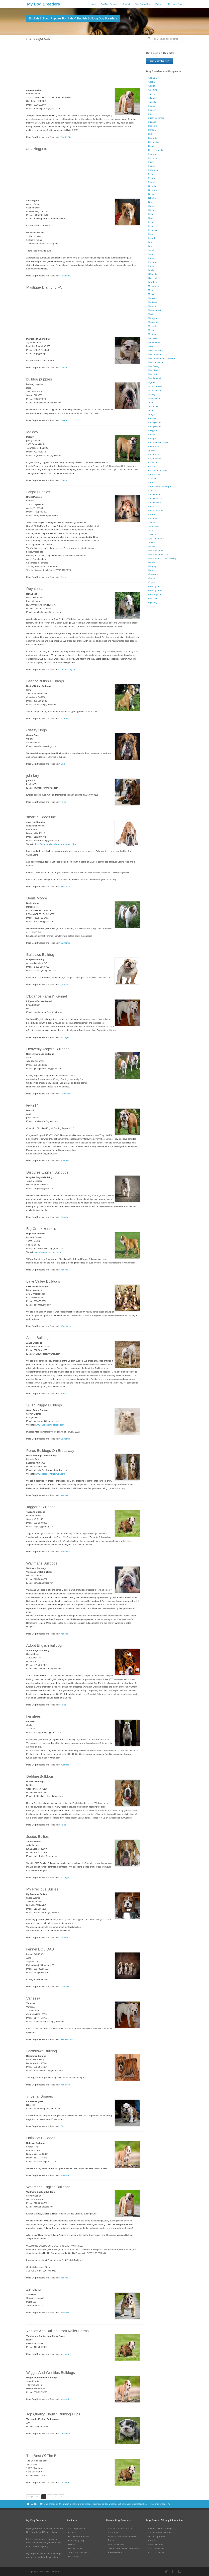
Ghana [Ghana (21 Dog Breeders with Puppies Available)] (151, 194)
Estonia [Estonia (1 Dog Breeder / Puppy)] (151, 166)
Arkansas (65, 1551)
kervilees (33, 1716)
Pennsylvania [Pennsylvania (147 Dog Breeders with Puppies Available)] (154, 422)
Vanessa (33, 1998)
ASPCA (151, 2540)
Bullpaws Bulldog (40, 954)
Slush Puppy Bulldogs (44, 1405)
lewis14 (32, 1105)
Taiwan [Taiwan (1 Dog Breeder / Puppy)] (151, 522)
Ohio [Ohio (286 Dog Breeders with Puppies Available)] (150, 402)
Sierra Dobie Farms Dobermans (123, 2548)
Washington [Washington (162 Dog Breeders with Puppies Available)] (153, 586)
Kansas (64, 1269)
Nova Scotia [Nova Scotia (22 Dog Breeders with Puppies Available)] (154, 398)
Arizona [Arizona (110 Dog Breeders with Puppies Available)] (151, 94)
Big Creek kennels (41, 1229)
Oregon (64, 420)
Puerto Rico (66, 137)
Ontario (64, 1217)
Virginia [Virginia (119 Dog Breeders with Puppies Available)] (151, 582)
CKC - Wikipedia (156, 2548)
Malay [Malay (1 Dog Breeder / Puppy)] (151, 294)
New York (65, 886)
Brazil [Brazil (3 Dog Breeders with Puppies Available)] (151, 114)
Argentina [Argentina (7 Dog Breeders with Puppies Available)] (152, 90)
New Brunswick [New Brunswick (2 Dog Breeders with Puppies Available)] (155, 350)
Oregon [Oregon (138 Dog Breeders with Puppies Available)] (151, 414)
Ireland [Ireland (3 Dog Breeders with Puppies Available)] (151, 238)
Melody (32, 432)
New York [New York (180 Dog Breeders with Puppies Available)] (152, 374)
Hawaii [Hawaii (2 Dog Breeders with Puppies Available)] (151, 206)
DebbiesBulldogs (40, 1776)
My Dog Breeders (43, 4)
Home (93, 4)
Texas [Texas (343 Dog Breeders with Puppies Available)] (151, 530)
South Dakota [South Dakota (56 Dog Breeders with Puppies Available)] (154, 502)
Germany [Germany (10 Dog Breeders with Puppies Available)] (152, 190)
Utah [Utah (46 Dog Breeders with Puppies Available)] (150, 570)
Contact (126, 4)
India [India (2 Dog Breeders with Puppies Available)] (150, 222)
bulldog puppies (39, 379)
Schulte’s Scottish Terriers (120, 2528)
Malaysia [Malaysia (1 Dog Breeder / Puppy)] (152, 298)
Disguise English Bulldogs (47, 1172)
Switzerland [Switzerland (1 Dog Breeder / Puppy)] (153, 518)
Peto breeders (115, 2552)
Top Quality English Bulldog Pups (53, 2414)
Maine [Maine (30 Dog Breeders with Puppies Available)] (151, 290)
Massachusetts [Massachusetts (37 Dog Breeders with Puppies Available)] (155, 310)
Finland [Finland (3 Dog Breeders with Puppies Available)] (151, 174)
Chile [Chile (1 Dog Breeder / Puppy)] (150, 134)
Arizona (64, 718)
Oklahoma (66, 275)
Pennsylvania (67, 2039)
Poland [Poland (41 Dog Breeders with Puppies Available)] (151, 434)
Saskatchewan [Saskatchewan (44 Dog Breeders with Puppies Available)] (155, 474)
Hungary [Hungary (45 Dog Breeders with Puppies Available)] (152, 210)
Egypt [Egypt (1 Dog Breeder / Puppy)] (151, 162)
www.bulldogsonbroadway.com (50, 1474)
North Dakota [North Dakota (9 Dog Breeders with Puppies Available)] (154, 390)
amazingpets (36, 149)
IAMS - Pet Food (156, 2544)
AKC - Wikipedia (156, 2552)
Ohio (63, 764)
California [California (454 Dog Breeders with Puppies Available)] (152, 126)
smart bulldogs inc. (41, 817)
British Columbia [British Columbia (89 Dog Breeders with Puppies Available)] (156, 118)
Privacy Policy (75, 2548)
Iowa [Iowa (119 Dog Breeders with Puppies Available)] (150, 234)
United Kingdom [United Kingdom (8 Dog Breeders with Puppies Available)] (156, 550)
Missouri (65, 2175)
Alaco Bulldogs (38, 1338)
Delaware (65, 2433)
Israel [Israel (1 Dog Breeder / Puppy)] (150, 242)
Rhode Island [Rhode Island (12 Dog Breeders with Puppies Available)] (154, 458)
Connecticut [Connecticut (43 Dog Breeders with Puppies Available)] (154, 142)
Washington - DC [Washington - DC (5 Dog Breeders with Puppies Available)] (156, 590)
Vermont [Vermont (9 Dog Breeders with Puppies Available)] (152, 578)
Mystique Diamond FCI (45, 287)
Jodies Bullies (37, 1836)
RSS (179, 2571)
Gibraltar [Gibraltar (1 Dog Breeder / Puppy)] (152, 198)
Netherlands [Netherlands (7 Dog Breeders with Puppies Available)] (154, 342)
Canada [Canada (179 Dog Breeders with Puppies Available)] (152, 130)
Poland (64, 367)
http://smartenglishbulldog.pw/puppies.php (55, 844)
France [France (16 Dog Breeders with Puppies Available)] (151, 182)
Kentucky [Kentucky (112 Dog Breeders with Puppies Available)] (152, 262)
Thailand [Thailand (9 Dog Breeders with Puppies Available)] (152, 534)
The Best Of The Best (43, 2456)
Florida (64, 480)
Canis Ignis (113, 2532)
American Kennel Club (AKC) (162, 2528)
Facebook (172, 2571)
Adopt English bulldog (44, 1645)
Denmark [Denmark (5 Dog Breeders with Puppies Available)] (152, 158)
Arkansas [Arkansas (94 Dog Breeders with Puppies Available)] (152, 98)
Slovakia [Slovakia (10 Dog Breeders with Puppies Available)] (152, 490)
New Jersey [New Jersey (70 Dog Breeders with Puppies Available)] (153, 366)
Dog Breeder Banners (78, 2536)
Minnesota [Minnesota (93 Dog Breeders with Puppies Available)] (153, 322)
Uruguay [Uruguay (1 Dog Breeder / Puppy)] (152, 566)
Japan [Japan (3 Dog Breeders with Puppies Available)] (151, 254)
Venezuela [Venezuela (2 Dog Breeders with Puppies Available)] (153, 574)
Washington (66, 1326)
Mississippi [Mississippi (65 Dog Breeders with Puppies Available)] (153, 326)
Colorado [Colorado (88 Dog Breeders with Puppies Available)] (152, 138)
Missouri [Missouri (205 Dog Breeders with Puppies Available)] (152, 330)
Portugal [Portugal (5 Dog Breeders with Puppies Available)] (152, 438)
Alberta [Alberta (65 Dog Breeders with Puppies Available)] (151, 86)
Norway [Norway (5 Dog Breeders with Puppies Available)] (151, 394)
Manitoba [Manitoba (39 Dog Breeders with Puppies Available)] (152, 302)
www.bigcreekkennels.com (48, 1252)
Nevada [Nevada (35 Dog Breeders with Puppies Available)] (152, 346)
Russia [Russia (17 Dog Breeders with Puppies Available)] (151, 466)
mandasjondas (38, 38)
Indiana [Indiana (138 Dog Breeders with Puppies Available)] (151, 226)
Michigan (65, 1037)
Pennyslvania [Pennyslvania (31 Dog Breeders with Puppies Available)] (154, 426)
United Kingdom (68, 669)
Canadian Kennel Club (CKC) (162, 2532)
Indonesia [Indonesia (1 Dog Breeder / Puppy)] (152, 230)
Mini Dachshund (116, 2544)
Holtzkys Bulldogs (40, 2138)
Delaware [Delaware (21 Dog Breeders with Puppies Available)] (152, 154)
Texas (63, 577)
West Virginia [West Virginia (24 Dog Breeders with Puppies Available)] (154, 594)
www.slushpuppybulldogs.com (49, 1425)
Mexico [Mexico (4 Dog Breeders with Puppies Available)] (151, 314)
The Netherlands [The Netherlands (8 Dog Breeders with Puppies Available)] (156, 538)
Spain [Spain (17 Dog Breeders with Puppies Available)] (151, 506)
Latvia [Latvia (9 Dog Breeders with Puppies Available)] (151, 270)
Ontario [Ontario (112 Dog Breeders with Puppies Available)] (151, 410)
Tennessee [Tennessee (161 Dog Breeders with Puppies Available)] (153, 526)
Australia (65, 1160)
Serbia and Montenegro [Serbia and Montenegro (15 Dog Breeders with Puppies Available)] (159, 486)
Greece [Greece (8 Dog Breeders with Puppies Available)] (151, 202)
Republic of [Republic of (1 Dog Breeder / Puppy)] (153, 454)
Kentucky (65, 2084)
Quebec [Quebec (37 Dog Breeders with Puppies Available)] (152, 450)
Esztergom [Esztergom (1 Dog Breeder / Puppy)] (153, 170)
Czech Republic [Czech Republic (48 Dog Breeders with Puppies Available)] (155, 150)
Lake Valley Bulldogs (43, 1281)
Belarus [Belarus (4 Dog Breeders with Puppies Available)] (151, 106)
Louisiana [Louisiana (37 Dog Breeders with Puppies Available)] (152, 282)
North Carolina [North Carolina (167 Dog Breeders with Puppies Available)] (155, 386)
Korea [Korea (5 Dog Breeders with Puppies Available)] (151, 266)
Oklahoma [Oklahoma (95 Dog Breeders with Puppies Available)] (153, 406)
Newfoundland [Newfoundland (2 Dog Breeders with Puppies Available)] (155, 354)
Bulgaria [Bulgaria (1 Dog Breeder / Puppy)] (152, 122)
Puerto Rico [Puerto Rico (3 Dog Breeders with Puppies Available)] (153, 446)
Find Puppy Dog (142, 4)
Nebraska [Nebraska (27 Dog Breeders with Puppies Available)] (152, 338)
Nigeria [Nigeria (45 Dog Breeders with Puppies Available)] (151, 382)
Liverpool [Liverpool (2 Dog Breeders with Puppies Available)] (152, 278)
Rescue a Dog (175, 4)
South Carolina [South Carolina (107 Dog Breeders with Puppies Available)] (155, 498)
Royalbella (34, 589)
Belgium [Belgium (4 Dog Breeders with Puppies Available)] (152, 110)
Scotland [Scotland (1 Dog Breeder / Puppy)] (152, 478)
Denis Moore (36, 898)
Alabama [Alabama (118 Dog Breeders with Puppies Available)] (152, 78)
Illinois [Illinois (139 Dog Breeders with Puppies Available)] (151, 218)
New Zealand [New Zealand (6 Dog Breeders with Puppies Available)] (154, 378)
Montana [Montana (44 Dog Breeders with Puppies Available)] (152, 334)
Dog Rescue (74, 2556)
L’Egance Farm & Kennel (46, 996)
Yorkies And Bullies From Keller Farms (57, 2331)
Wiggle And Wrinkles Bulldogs (50, 2373)
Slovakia (65, 2312)
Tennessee (66, 1093)
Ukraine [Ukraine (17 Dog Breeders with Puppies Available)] (152, 546)
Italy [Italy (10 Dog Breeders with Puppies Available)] (150, 246)
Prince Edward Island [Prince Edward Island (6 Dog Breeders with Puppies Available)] (158, 442)
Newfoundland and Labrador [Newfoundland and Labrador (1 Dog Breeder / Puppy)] (161, 358)
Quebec (64, 984)
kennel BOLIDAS (40, 1949)
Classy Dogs (36, 730)
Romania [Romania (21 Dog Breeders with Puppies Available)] (152, 462)
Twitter (166, 2571)
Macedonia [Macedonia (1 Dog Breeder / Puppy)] (153, 286)
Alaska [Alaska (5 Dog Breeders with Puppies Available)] (151, 82)
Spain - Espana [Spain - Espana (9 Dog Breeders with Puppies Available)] (155, 510)
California (65, 943)
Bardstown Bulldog (41, 2051)
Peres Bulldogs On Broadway (50, 1450)
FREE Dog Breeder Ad (160, 2504)
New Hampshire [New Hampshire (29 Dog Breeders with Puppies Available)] (155, 362)
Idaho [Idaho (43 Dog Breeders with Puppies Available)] (151, 214)
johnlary (32, 775)
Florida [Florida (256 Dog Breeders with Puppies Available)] (151, 178)
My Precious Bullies (42, 1889)
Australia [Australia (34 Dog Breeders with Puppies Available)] (152, 102)
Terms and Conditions (78, 2552)
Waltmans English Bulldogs (48, 2187)
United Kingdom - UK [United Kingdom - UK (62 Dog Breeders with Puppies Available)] (158, 554)
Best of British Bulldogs (45, 681)
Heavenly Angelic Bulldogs (47, 1049)
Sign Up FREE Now (159, 61)
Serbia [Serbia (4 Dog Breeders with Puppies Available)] (151, 482)
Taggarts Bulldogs (40, 1507)
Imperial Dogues (39, 2096)
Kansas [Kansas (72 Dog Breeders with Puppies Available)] (151, 258)
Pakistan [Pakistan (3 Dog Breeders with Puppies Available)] (152, 418)
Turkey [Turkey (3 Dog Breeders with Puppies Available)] (151, 542)
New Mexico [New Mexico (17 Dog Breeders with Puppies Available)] (154, 370)
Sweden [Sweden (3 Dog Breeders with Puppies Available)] (152, 514)
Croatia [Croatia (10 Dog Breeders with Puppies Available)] (151, 146)
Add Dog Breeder (109, 4)
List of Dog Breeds (157, 2536)
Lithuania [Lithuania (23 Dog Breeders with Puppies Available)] (152, 274)
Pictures (159, 4)
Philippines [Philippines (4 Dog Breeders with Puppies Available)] (153, 430)
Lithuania (65, 1986)
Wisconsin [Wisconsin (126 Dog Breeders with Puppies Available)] (153, 598)
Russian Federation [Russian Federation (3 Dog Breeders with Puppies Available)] (157, 470)
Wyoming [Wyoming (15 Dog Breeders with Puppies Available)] (152, 602)
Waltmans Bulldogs (41, 1563)
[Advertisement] (82, 64)
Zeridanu (33, 2289)
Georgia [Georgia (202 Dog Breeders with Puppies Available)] (152, 186)
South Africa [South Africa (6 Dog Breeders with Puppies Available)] (154, 494)
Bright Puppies (38, 492)
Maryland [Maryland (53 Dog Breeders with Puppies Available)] (152, 306)
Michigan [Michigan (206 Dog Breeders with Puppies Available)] (152, 318)
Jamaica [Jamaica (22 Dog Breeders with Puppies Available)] (152, 250)
